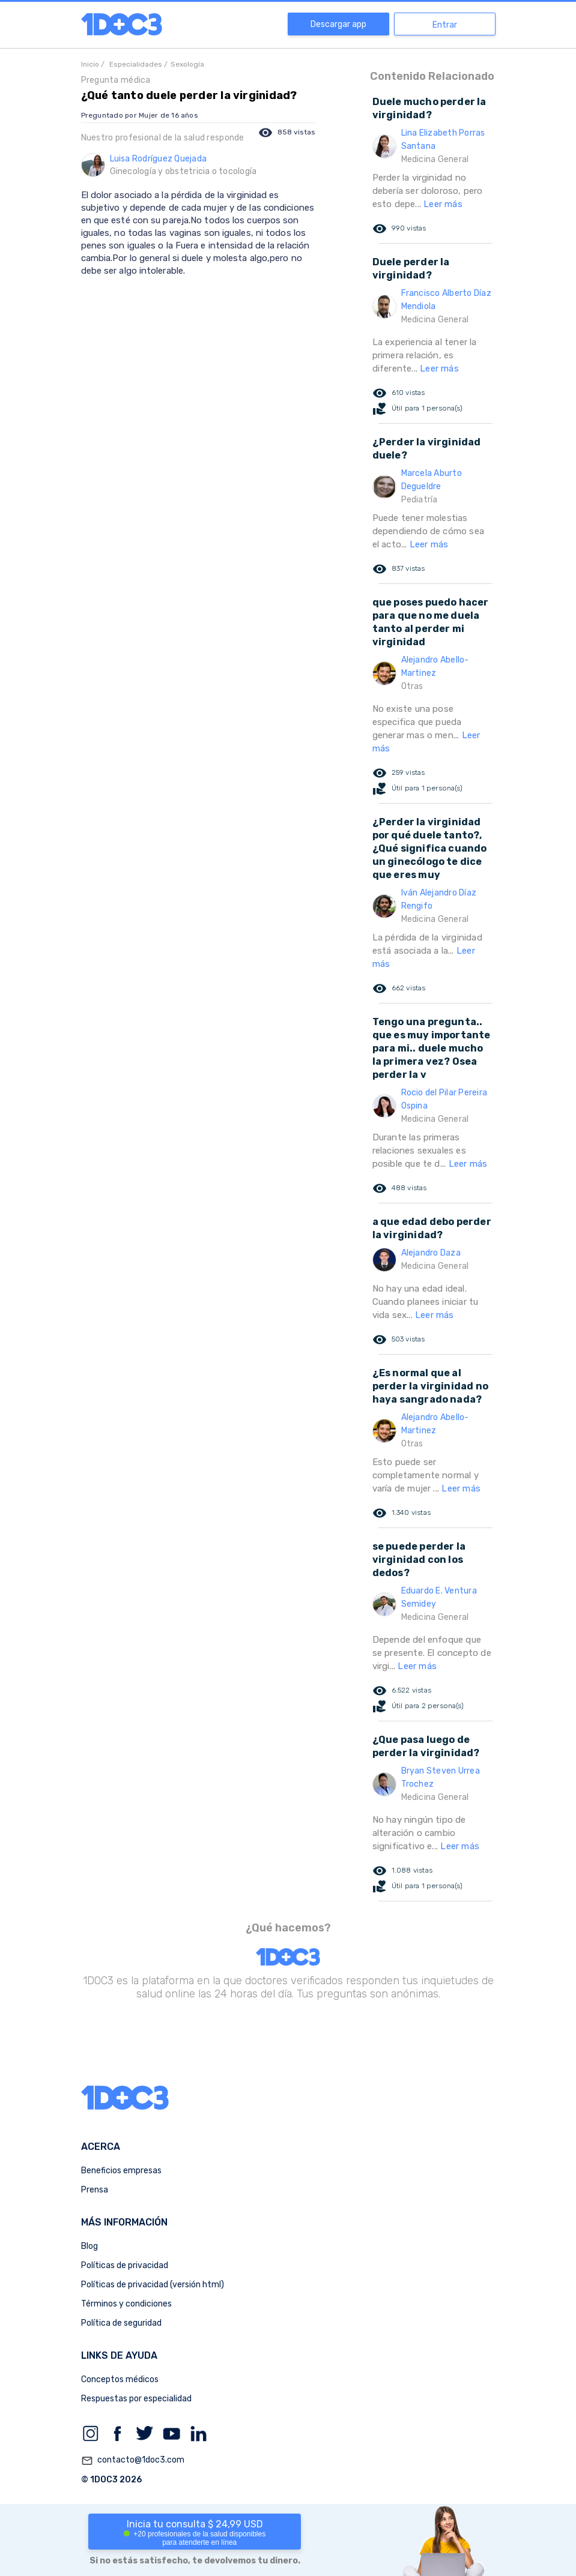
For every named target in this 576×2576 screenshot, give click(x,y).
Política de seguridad (121, 2323)
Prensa (94, 2190)
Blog (89, 2246)
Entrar (444, 25)
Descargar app (338, 24)
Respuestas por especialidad (136, 2399)
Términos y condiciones (126, 2304)
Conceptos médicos (120, 2379)
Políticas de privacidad (124, 2265)
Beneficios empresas (121, 2170)
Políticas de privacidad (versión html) (152, 2285)
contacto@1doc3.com (132, 2461)
